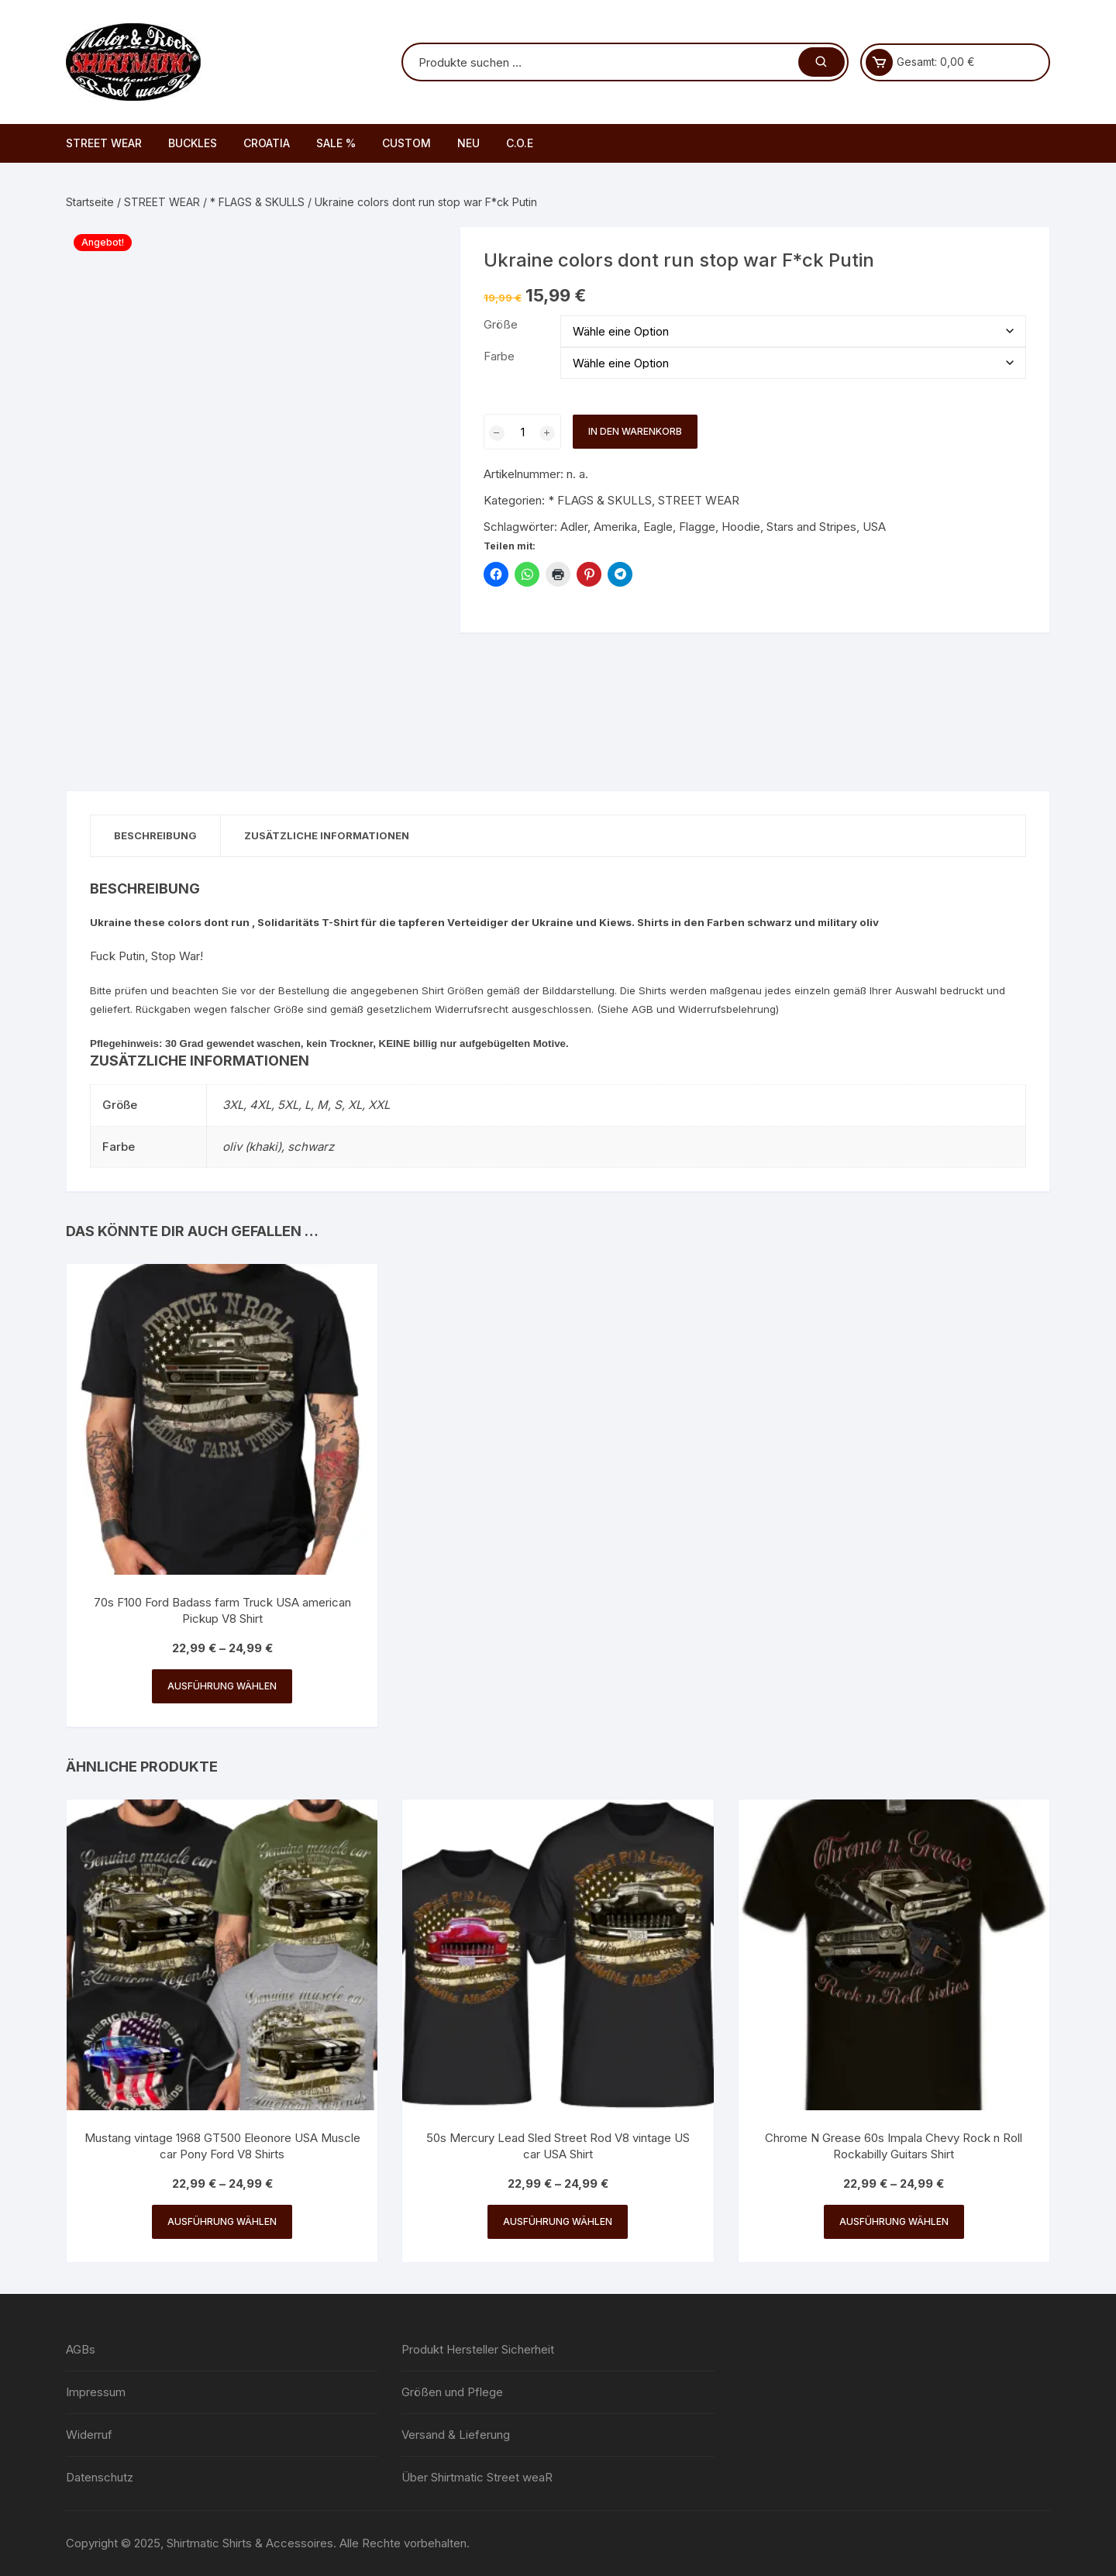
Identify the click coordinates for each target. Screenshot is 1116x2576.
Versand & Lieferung (455, 2434)
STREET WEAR (104, 143)
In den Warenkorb (635, 431)
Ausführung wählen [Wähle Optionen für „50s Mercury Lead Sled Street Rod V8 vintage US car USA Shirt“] (557, 2221)
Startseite (90, 201)
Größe (501, 324)
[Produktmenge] (522, 431)
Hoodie (741, 526)
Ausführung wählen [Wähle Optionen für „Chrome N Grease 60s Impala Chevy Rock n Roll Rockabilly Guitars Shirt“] (894, 2221)
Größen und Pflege (452, 2392)
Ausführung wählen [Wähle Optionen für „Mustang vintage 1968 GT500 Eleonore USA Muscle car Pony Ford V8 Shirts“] (222, 2221)
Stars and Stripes (811, 526)
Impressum (96, 2392)
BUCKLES (192, 143)
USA (874, 526)
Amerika (615, 526)
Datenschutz (99, 2477)
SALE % (336, 143)
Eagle (658, 526)
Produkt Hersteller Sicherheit (477, 2349)
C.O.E (519, 143)
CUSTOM (406, 143)
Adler (573, 526)
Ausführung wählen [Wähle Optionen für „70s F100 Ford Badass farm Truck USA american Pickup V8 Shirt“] (222, 1686)
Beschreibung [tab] (155, 835)
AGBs (80, 2349)
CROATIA (266, 143)
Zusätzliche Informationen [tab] (326, 835)
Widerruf (89, 2434)
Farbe (499, 356)
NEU (468, 143)
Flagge (697, 526)
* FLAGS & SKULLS (257, 201)
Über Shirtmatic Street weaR (477, 2477)
